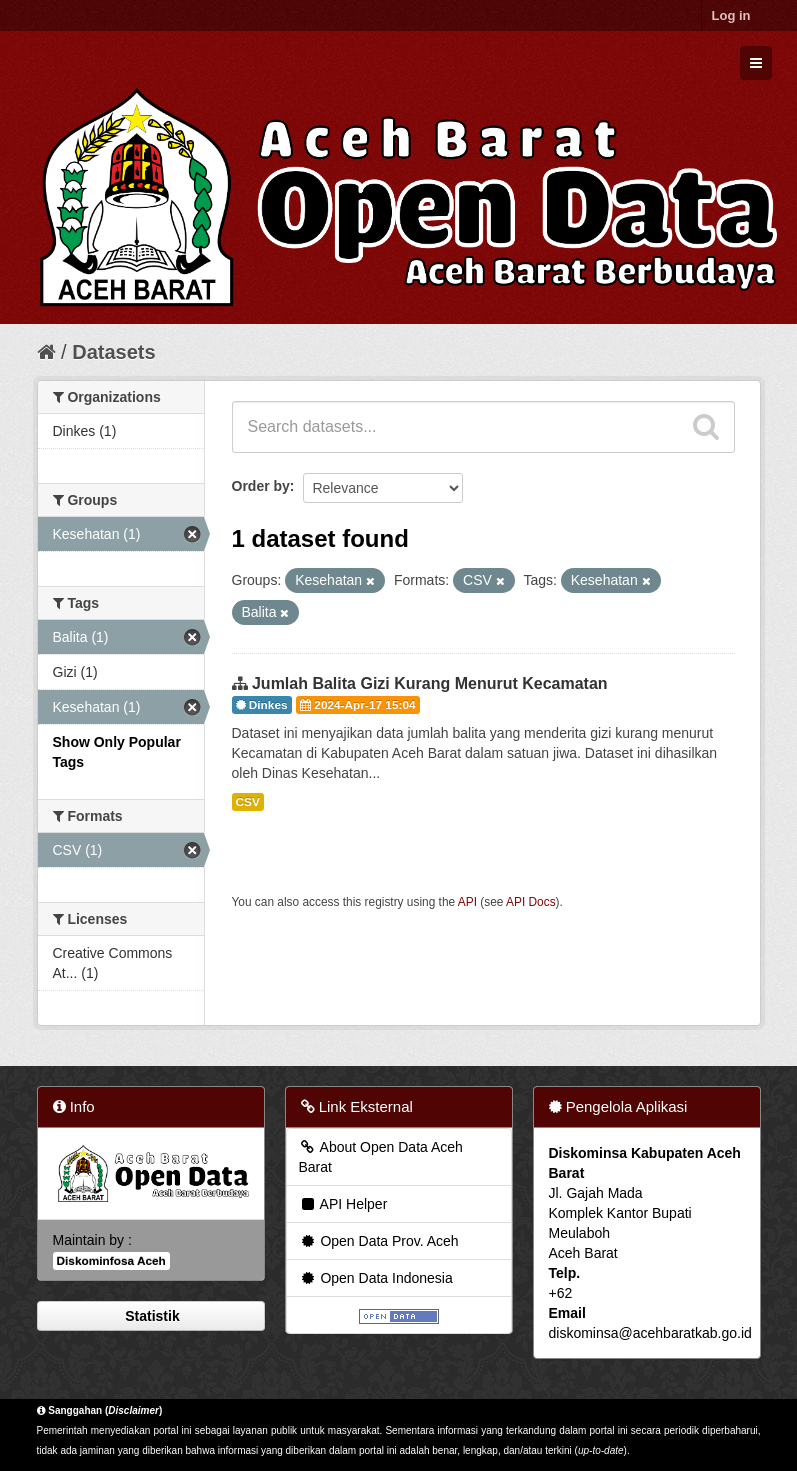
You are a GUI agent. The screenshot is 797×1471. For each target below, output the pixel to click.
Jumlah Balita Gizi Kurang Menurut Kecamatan (430, 683)
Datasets (113, 352)
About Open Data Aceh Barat (381, 1157)
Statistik (150, 1316)
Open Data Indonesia (376, 1278)
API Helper (343, 1204)
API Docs (531, 902)
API (467, 902)
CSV (248, 802)
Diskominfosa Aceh (111, 1261)
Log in (731, 15)
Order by (261, 486)
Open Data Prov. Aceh (379, 1241)
